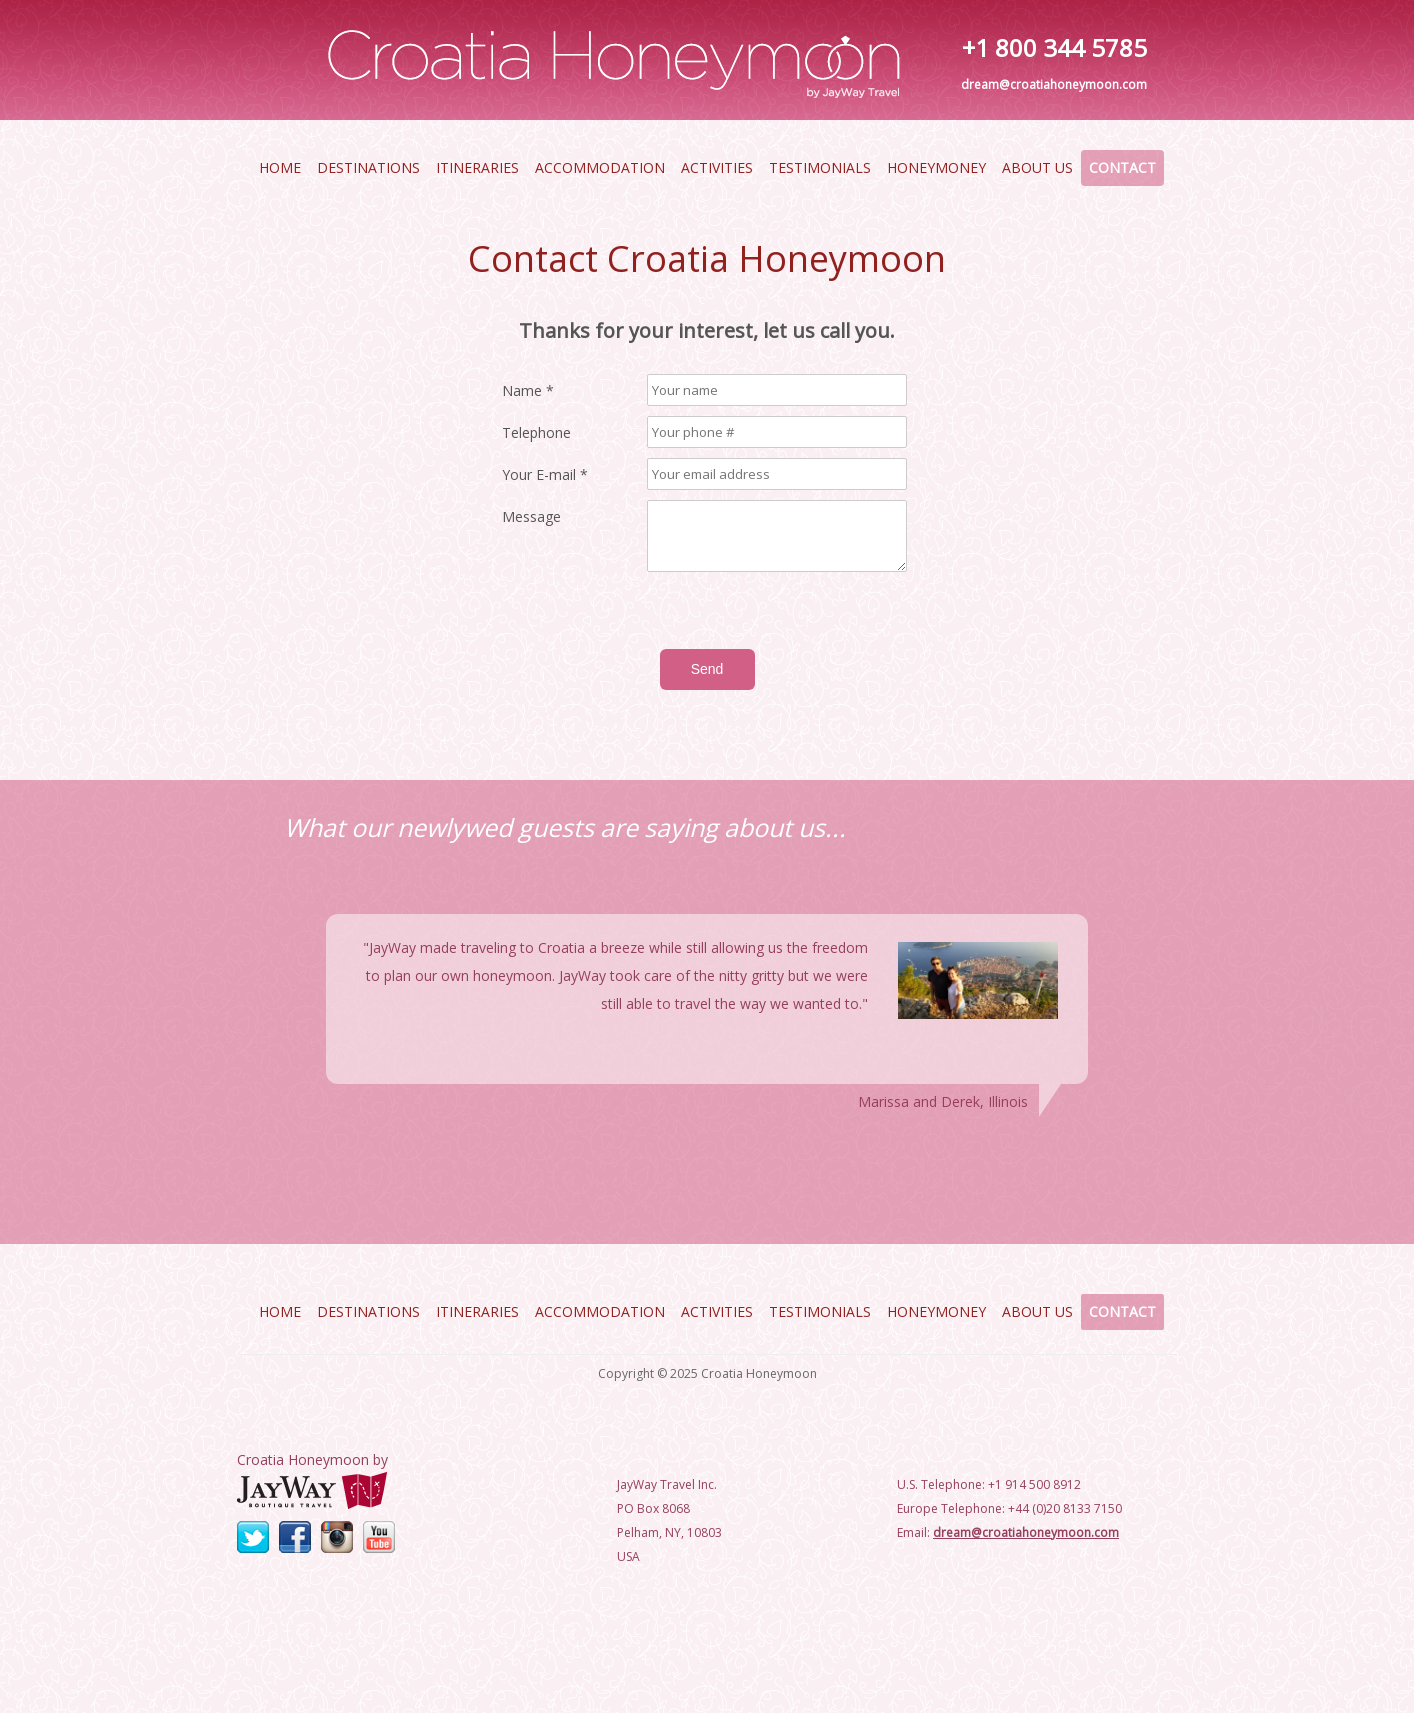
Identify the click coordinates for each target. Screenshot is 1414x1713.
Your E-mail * (545, 475)
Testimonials (820, 167)
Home (280, 167)
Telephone (536, 433)
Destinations (368, 167)
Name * (528, 391)
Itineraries (477, 167)
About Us (1037, 167)
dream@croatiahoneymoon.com (1054, 84)
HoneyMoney (936, 167)
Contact (1122, 167)
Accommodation (600, 167)
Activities (717, 167)
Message (531, 517)
